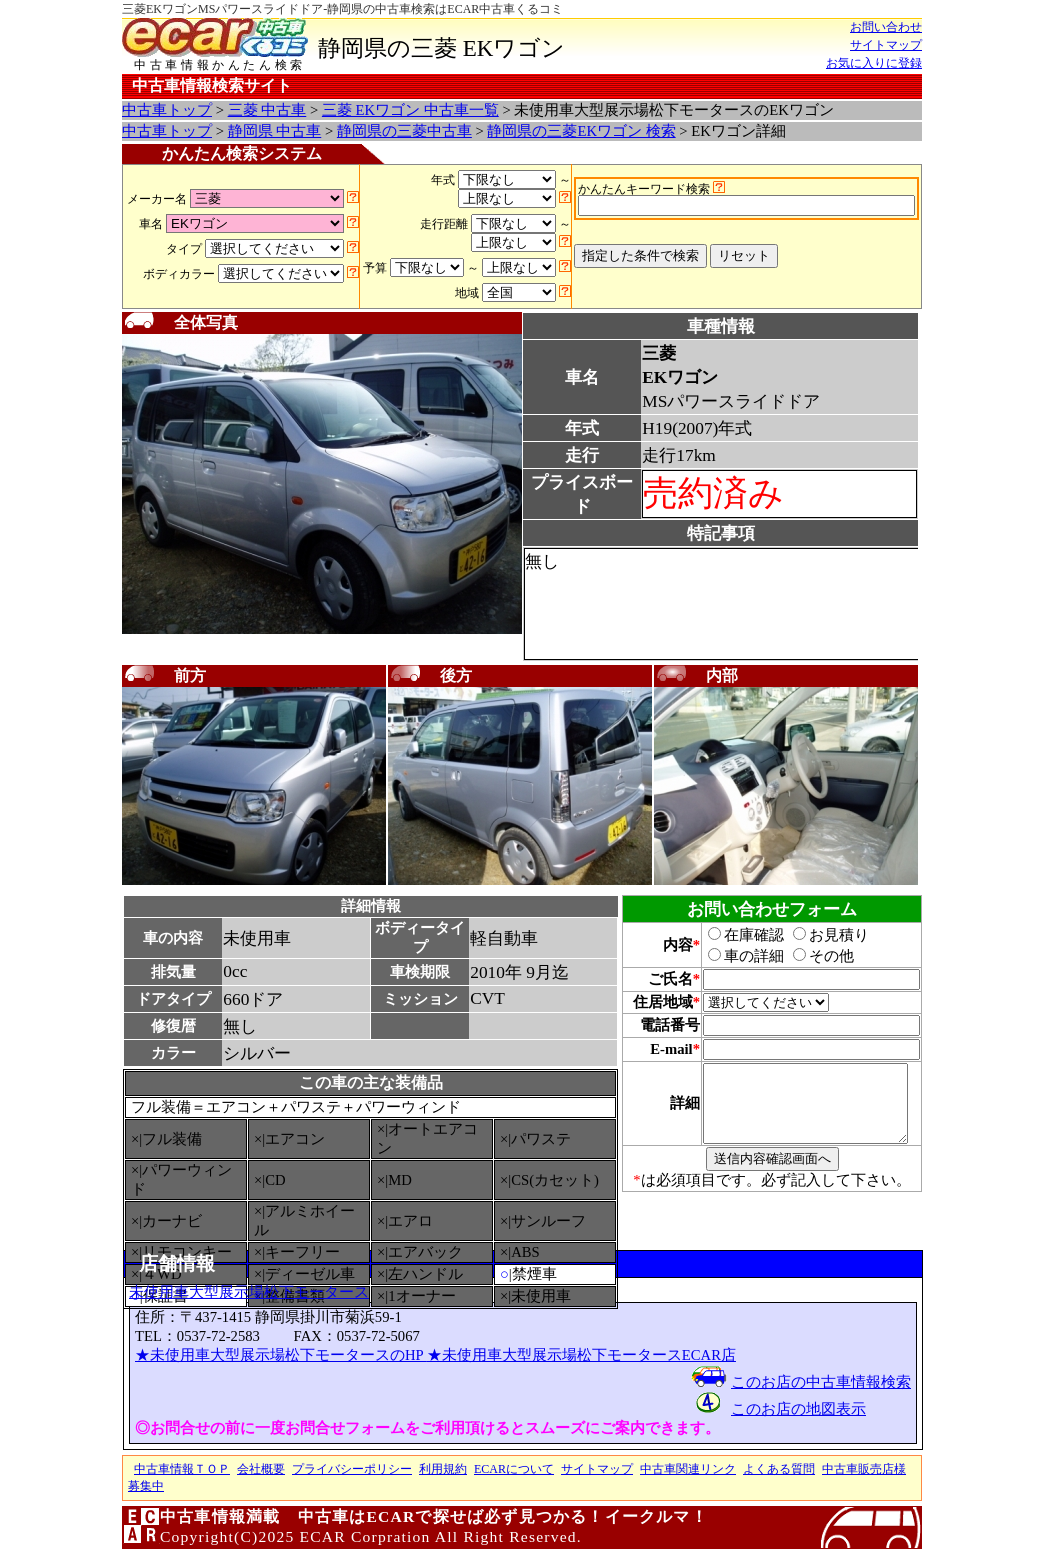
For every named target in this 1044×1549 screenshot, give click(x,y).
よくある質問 (779, 1469)
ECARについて (514, 1469)
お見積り (820, 935)
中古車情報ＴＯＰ (182, 1469)
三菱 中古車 (267, 110)
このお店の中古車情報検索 (821, 1382)
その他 (812, 956)
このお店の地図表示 (798, 1409)
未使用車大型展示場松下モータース (249, 1292)
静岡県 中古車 (275, 131)
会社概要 (261, 1469)
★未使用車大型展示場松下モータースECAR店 (581, 1355)
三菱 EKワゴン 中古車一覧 (410, 110)
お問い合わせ (886, 27)
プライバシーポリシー (352, 1469)
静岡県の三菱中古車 (404, 131)
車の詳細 (735, 956)
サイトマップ (886, 45)
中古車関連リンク (688, 1469)
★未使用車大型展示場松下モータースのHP (281, 1355)
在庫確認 (735, 935)
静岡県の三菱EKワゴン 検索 (581, 131)
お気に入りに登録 (874, 63)
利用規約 (443, 1469)
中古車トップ (167, 110)
